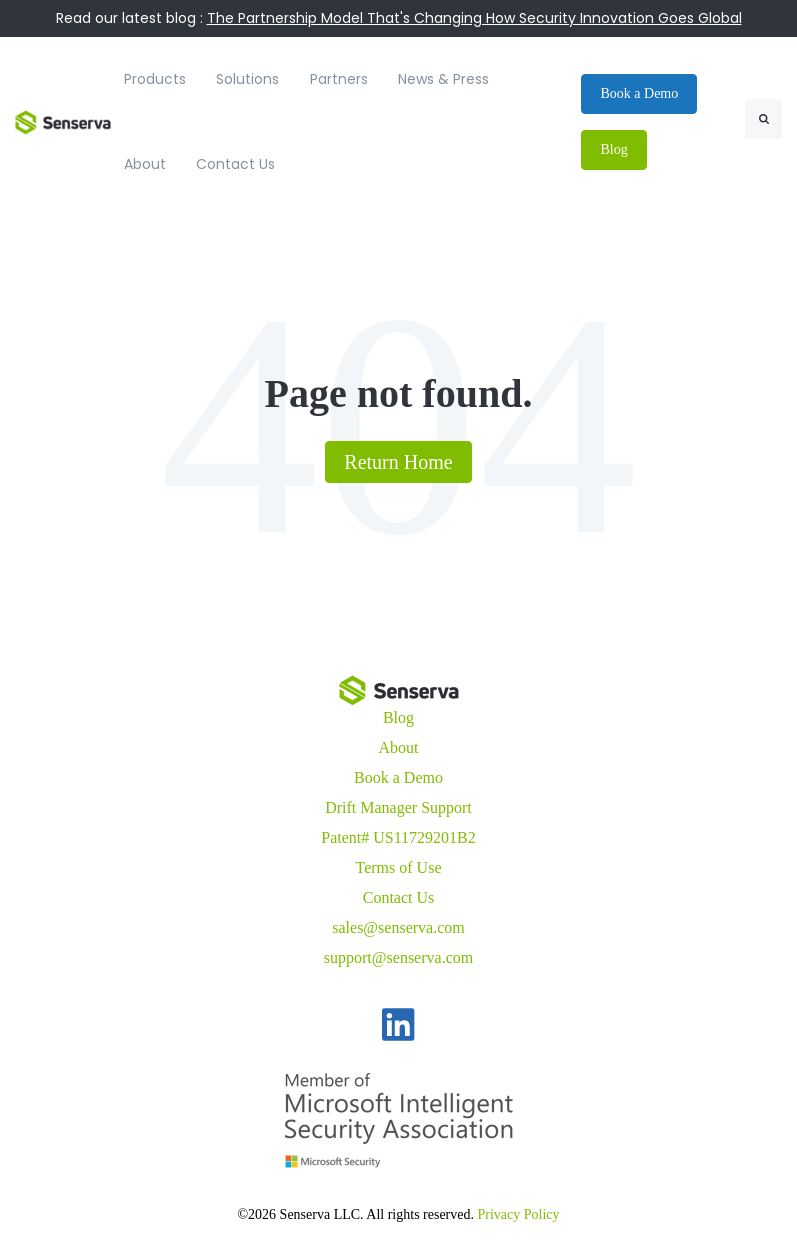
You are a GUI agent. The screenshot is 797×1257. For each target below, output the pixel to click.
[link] (63, 120)
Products (155, 79)
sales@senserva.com (398, 927)
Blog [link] (613, 149)
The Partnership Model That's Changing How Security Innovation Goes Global (474, 18)
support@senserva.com (398, 957)
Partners (339, 79)
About (145, 164)
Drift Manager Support (398, 807)
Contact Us (235, 164)
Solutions (247, 79)
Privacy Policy (519, 1214)
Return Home (398, 462)
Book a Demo (398, 777)
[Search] (763, 119)
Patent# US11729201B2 (398, 837)
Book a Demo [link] (639, 93)
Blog (398, 717)
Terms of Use (399, 867)
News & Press (443, 79)
